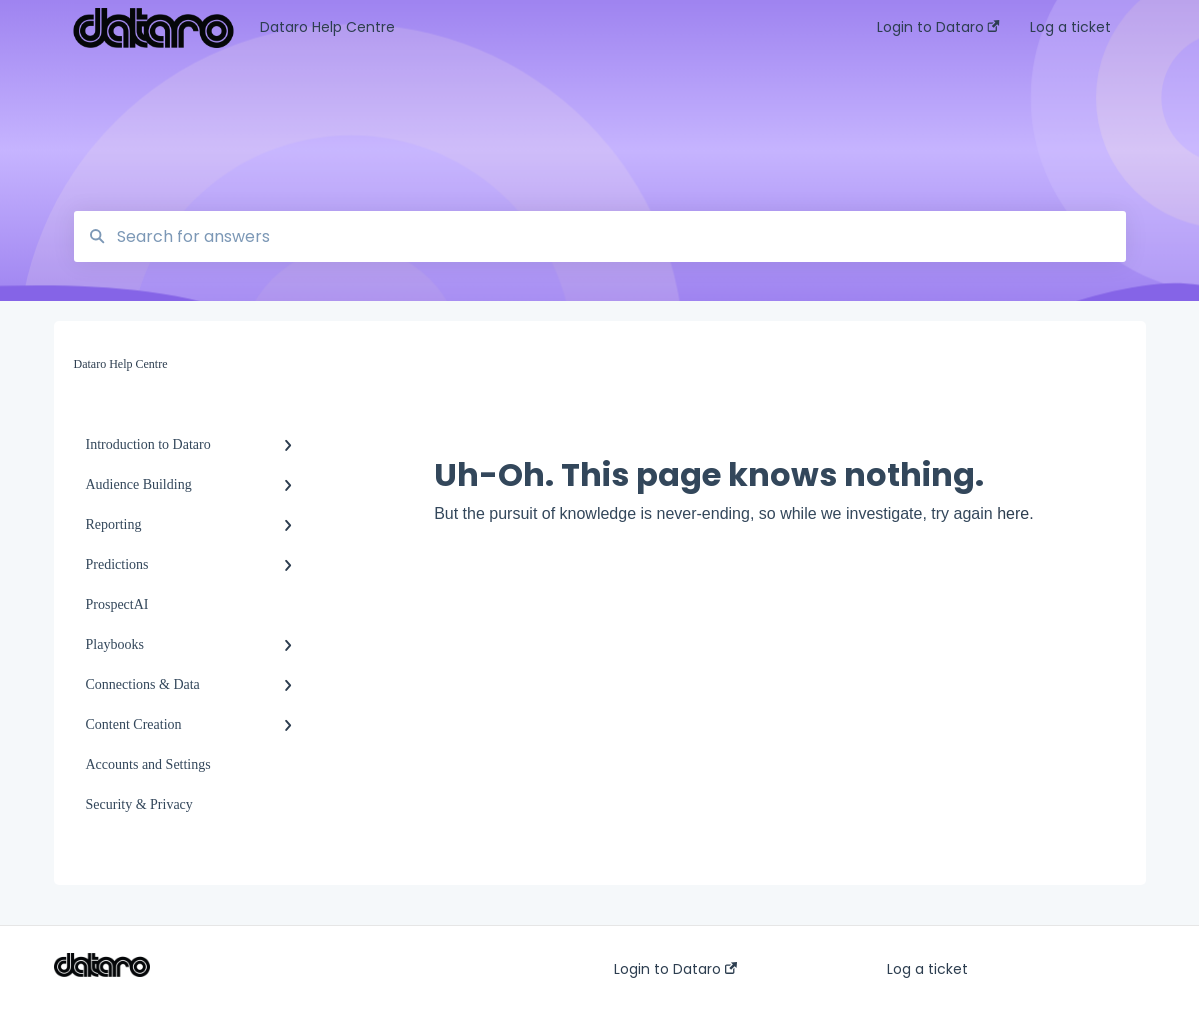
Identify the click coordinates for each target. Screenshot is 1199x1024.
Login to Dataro (675, 969)
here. (1015, 513)
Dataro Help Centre (327, 27)
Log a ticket (927, 969)
